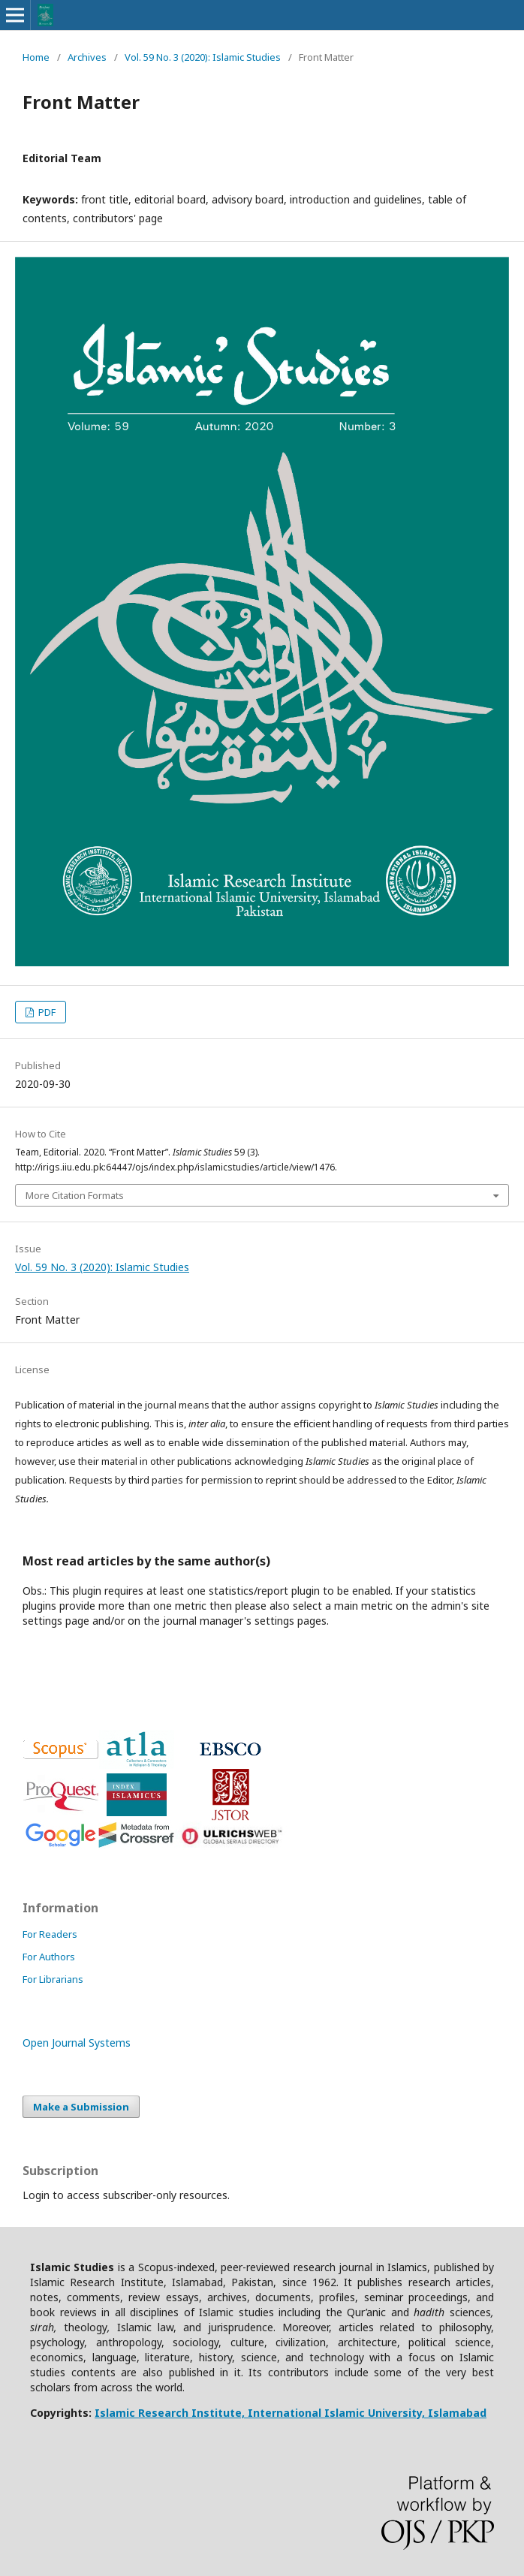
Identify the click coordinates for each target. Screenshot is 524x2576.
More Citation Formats (75, 1195)
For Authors (49, 1956)
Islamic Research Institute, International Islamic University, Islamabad (290, 2413)
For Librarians (53, 1979)
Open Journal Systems (77, 2042)
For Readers (50, 1934)
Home (36, 57)
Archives (87, 57)
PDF (46, 1012)
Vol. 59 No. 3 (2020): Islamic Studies (203, 57)
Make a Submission (81, 2107)
